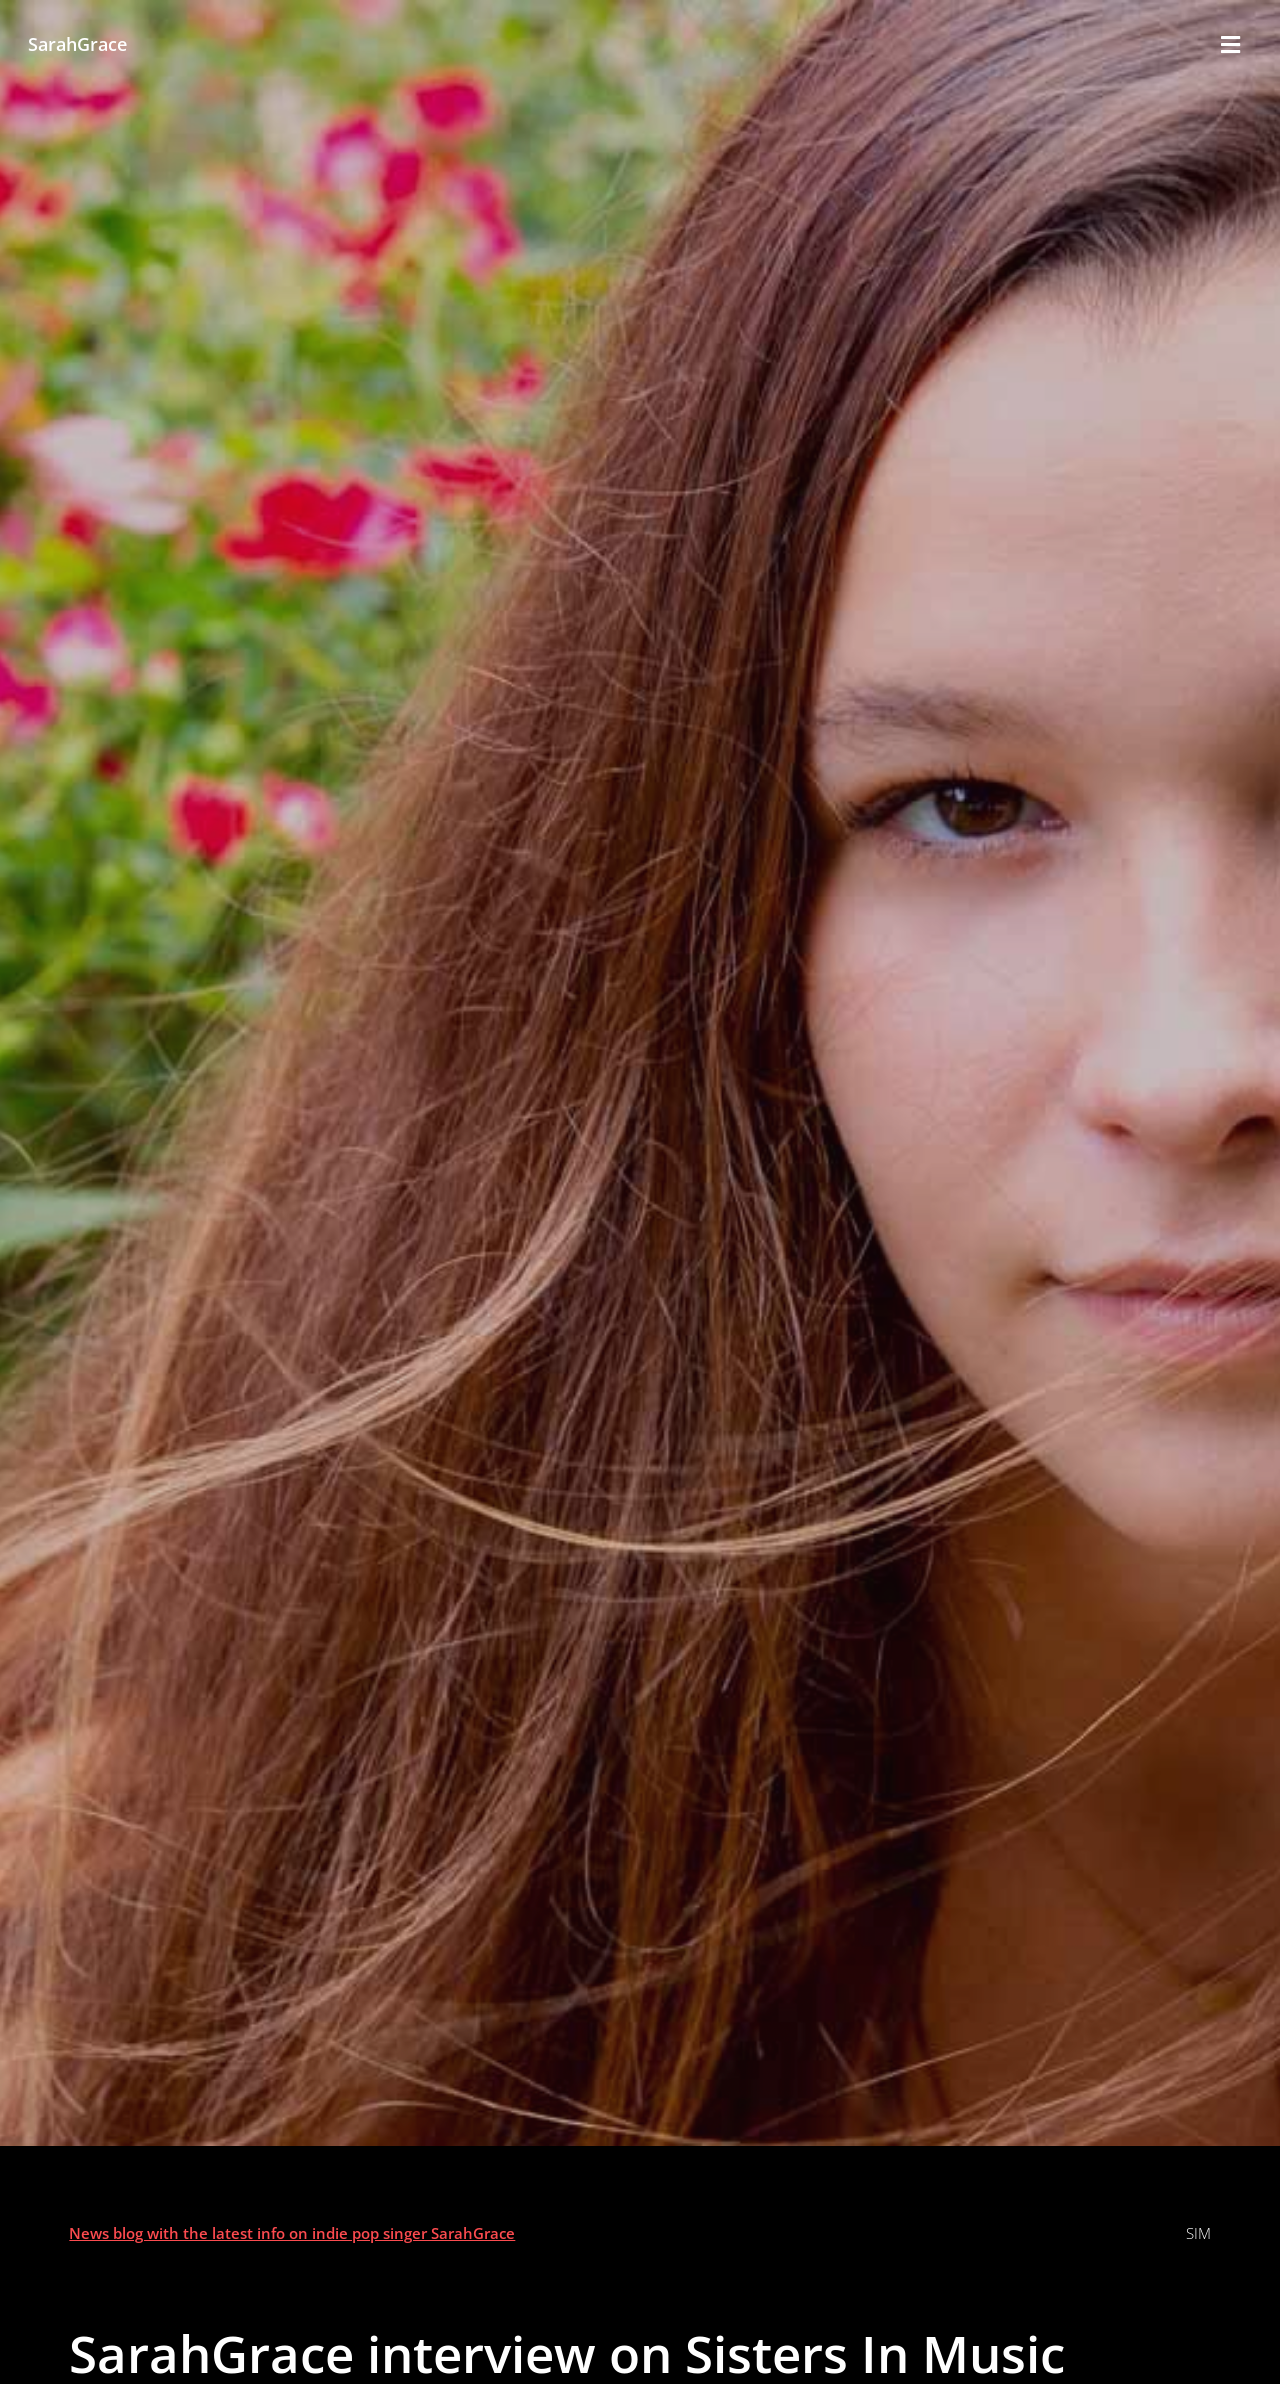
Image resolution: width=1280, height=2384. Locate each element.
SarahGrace (77, 43)
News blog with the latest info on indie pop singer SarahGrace (292, 2233)
